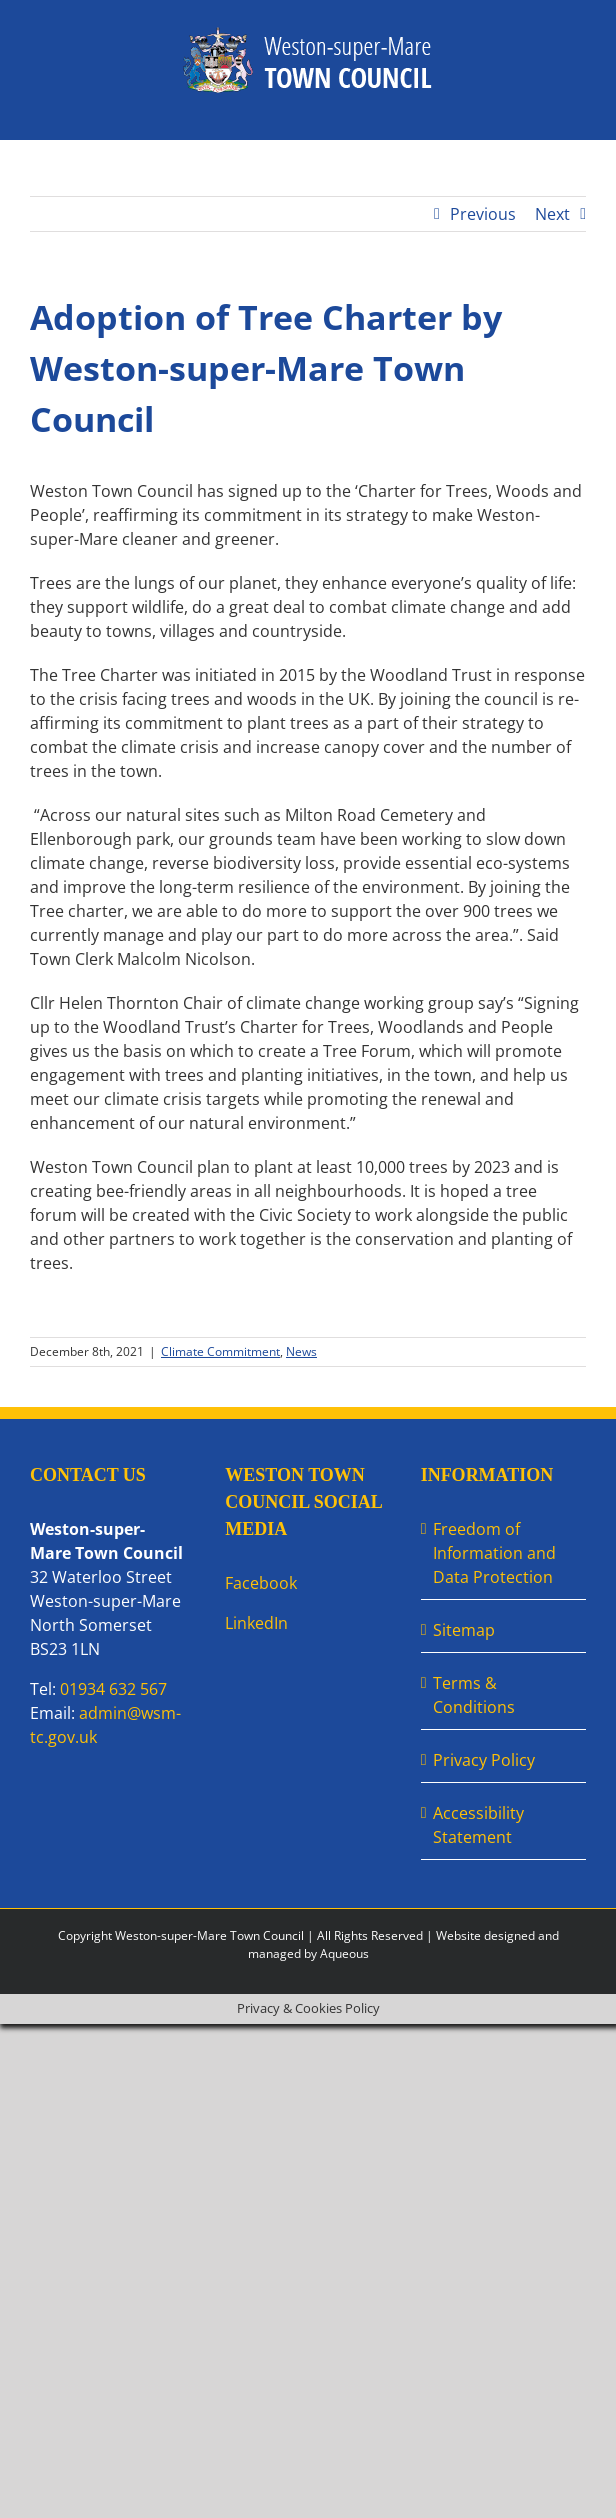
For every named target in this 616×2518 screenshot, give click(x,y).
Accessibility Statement (478, 1825)
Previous (483, 214)
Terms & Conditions (474, 1695)
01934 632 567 (113, 1689)
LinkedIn (256, 1623)
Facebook (261, 1583)
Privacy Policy (484, 1760)
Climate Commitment (220, 1351)
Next (552, 214)
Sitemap (464, 1630)
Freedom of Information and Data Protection (494, 1553)
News (301, 1351)
